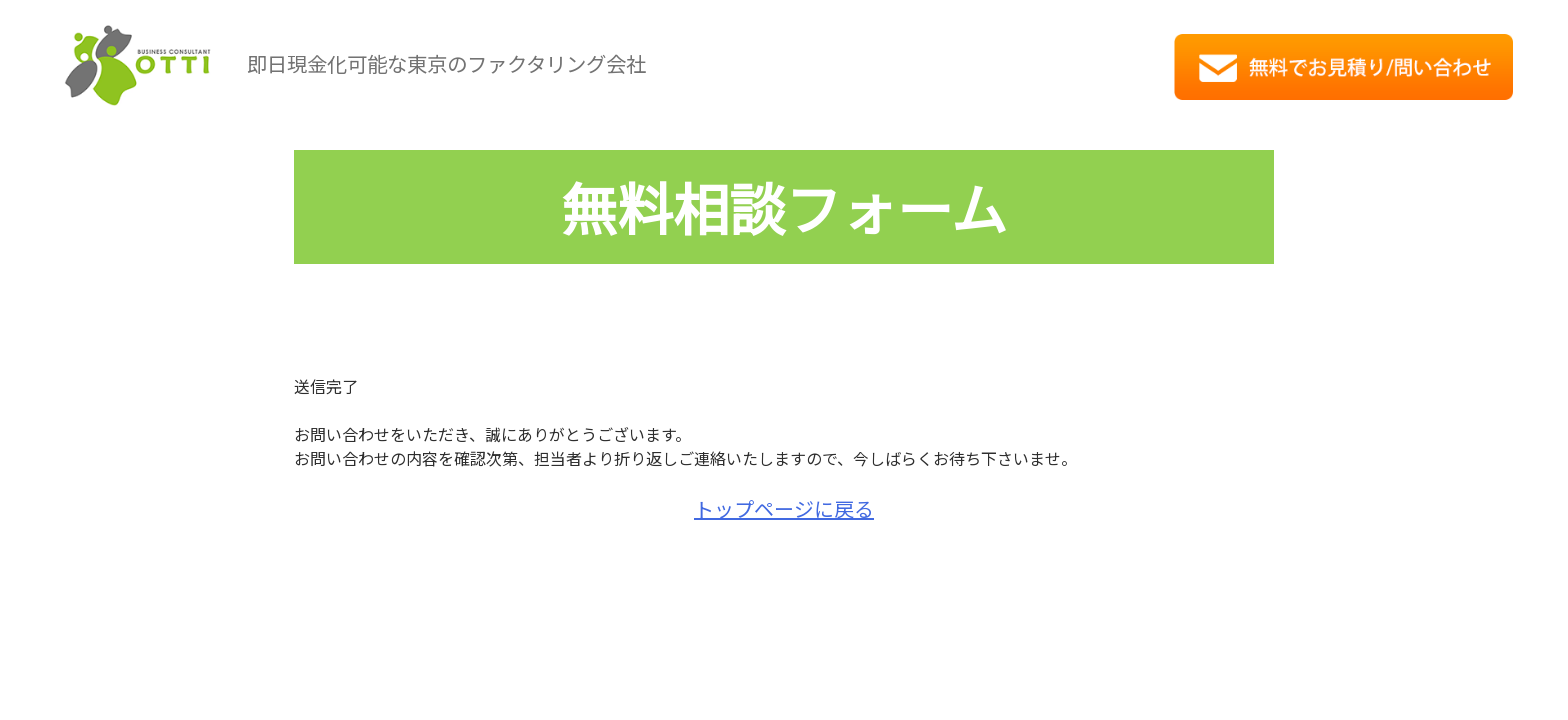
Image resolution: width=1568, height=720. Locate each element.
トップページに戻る (784, 508)
